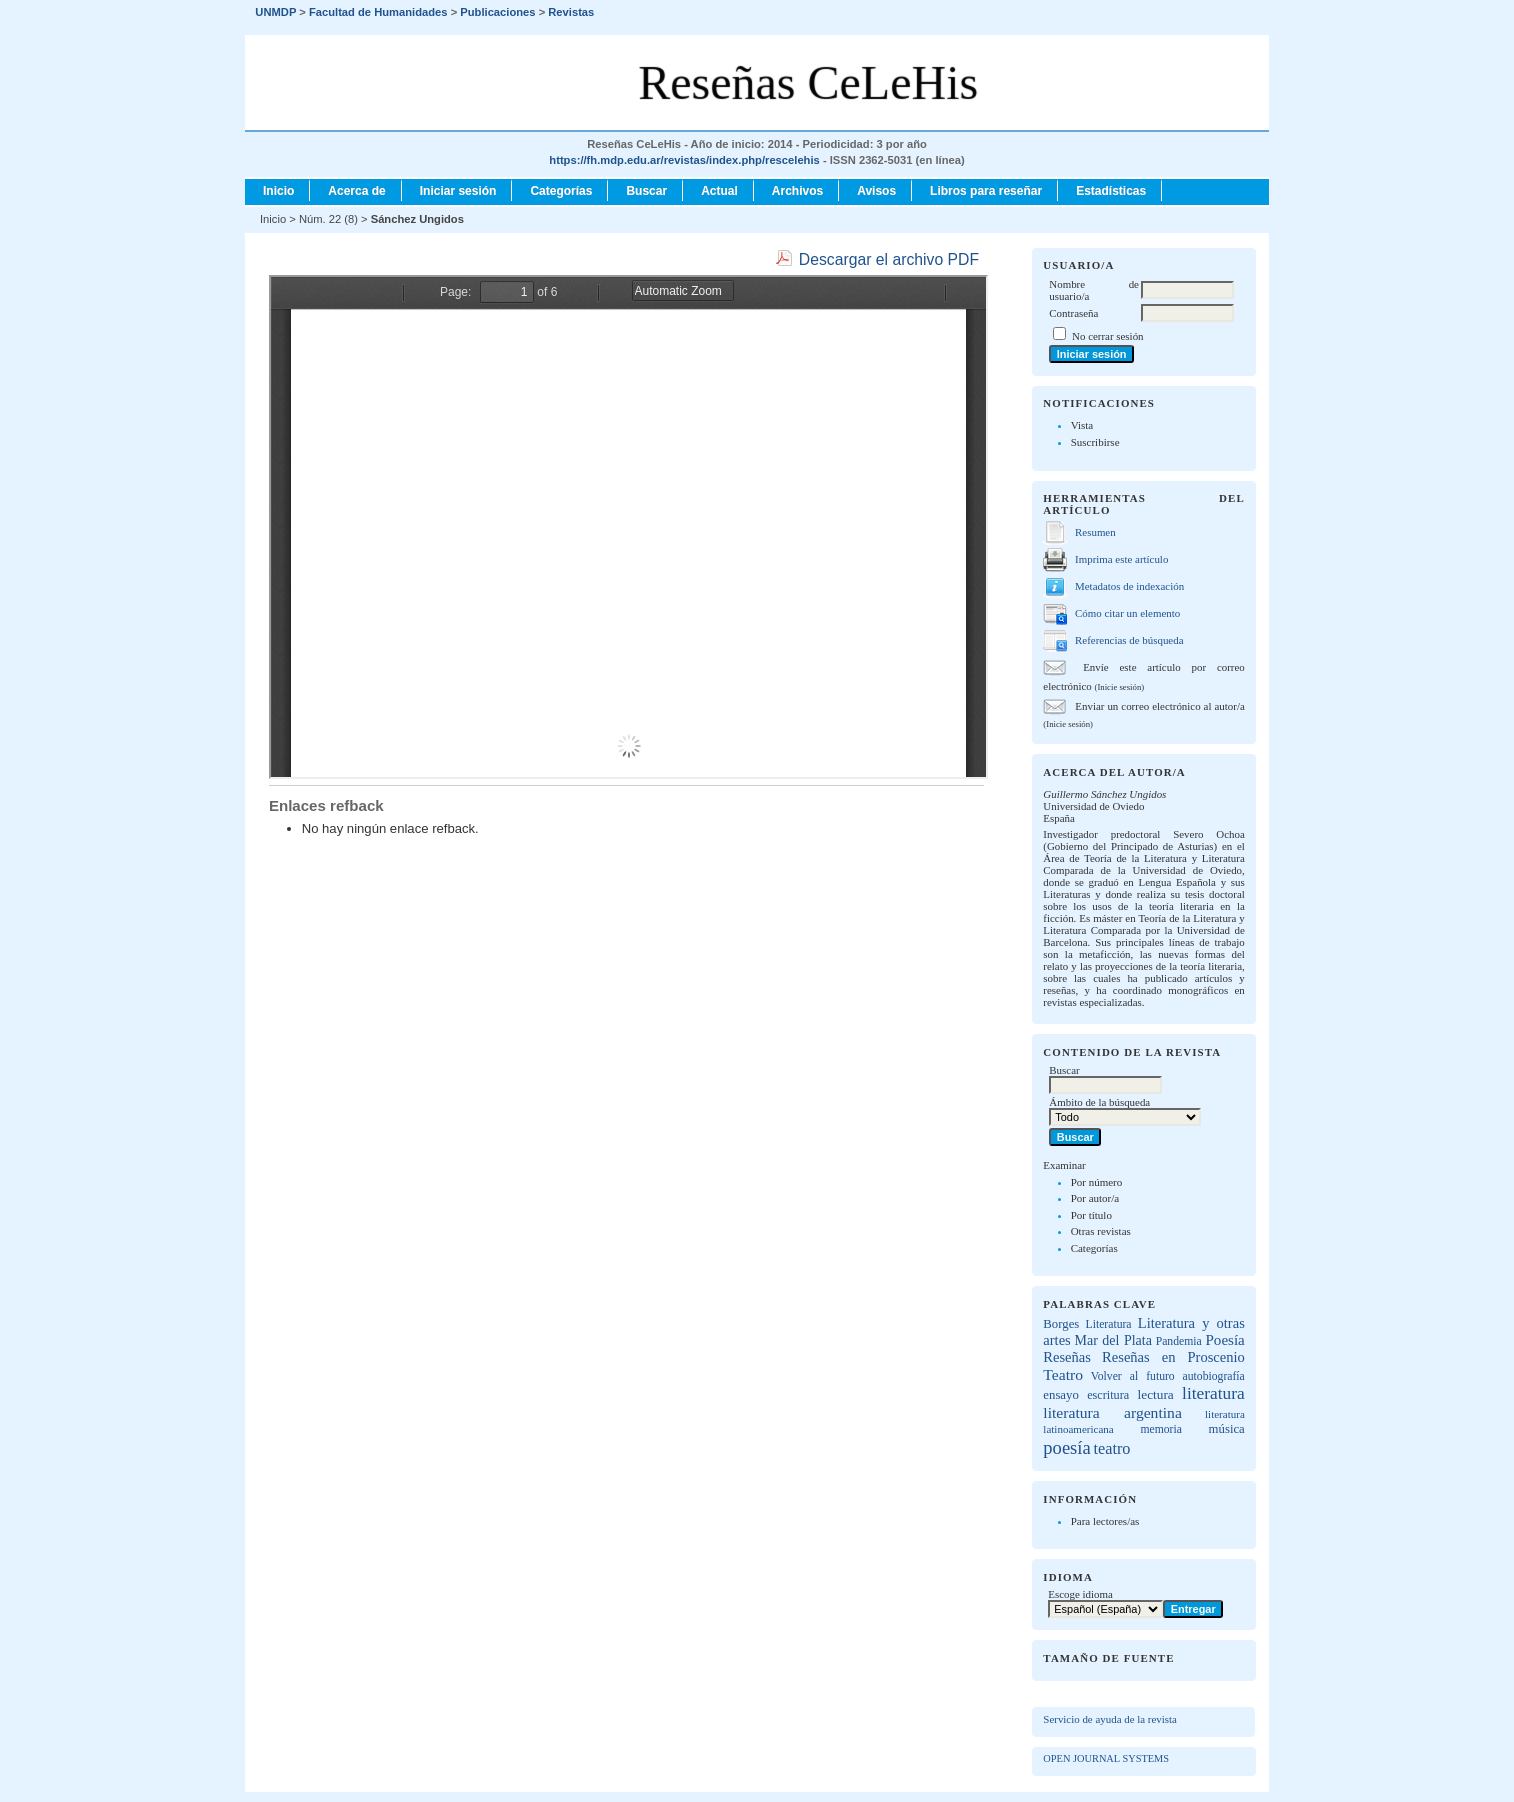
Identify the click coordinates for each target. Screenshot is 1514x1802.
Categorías (1094, 1248)
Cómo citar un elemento (1127, 613)
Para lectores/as (1105, 1521)
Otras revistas (1101, 1231)
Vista (1082, 425)
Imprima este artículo (1121, 559)
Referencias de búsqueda (1129, 640)
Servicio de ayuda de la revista (1110, 1719)
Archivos (797, 191)
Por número (1097, 1182)
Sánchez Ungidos (417, 219)
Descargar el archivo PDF (889, 259)
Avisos (876, 191)
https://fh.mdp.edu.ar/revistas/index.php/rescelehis (684, 160)
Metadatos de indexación (1129, 586)
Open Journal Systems (1106, 1758)
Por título (1091, 1215)
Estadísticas (1111, 191)
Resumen (1095, 532)
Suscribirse (1095, 442)
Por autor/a (1095, 1198)
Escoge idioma (1080, 1594)
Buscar (646, 191)
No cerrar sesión (1107, 336)
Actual (719, 191)
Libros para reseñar (986, 191)
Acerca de (356, 191)
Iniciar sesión (458, 191)
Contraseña (1073, 313)
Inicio (278, 191)
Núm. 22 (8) (328, 219)
